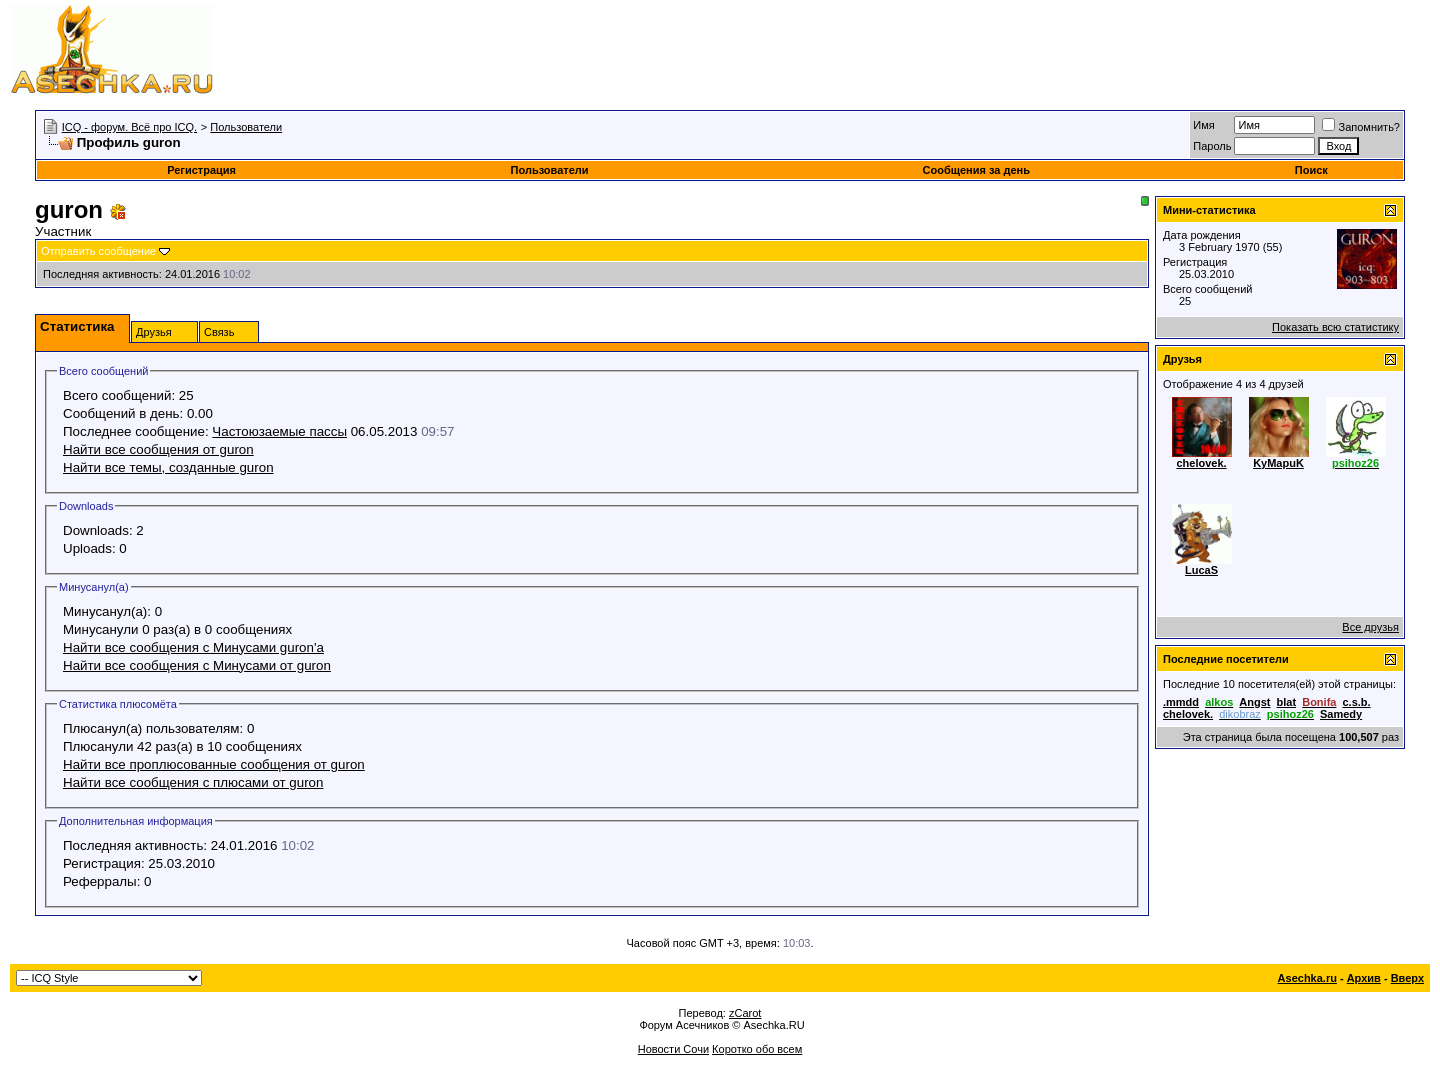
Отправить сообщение (98, 251)
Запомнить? (1361, 127)
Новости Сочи (673, 1049)
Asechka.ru (1307, 978)
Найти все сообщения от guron (158, 449)
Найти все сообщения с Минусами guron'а (193, 647)
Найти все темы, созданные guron (168, 467)
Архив (1364, 978)
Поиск (1311, 170)
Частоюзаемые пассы (279, 431)
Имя (1203, 125)
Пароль (1212, 146)
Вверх (1407, 978)
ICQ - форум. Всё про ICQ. (129, 127)
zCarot (745, 1013)
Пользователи (246, 127)
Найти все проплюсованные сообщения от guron (214, 764)
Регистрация (201, 170)
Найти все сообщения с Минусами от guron (197, 665)
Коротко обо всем (757, 1049)
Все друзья (1370, 627)
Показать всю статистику (1335, 327)
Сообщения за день (976, 170)
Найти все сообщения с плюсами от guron (193, 782)
